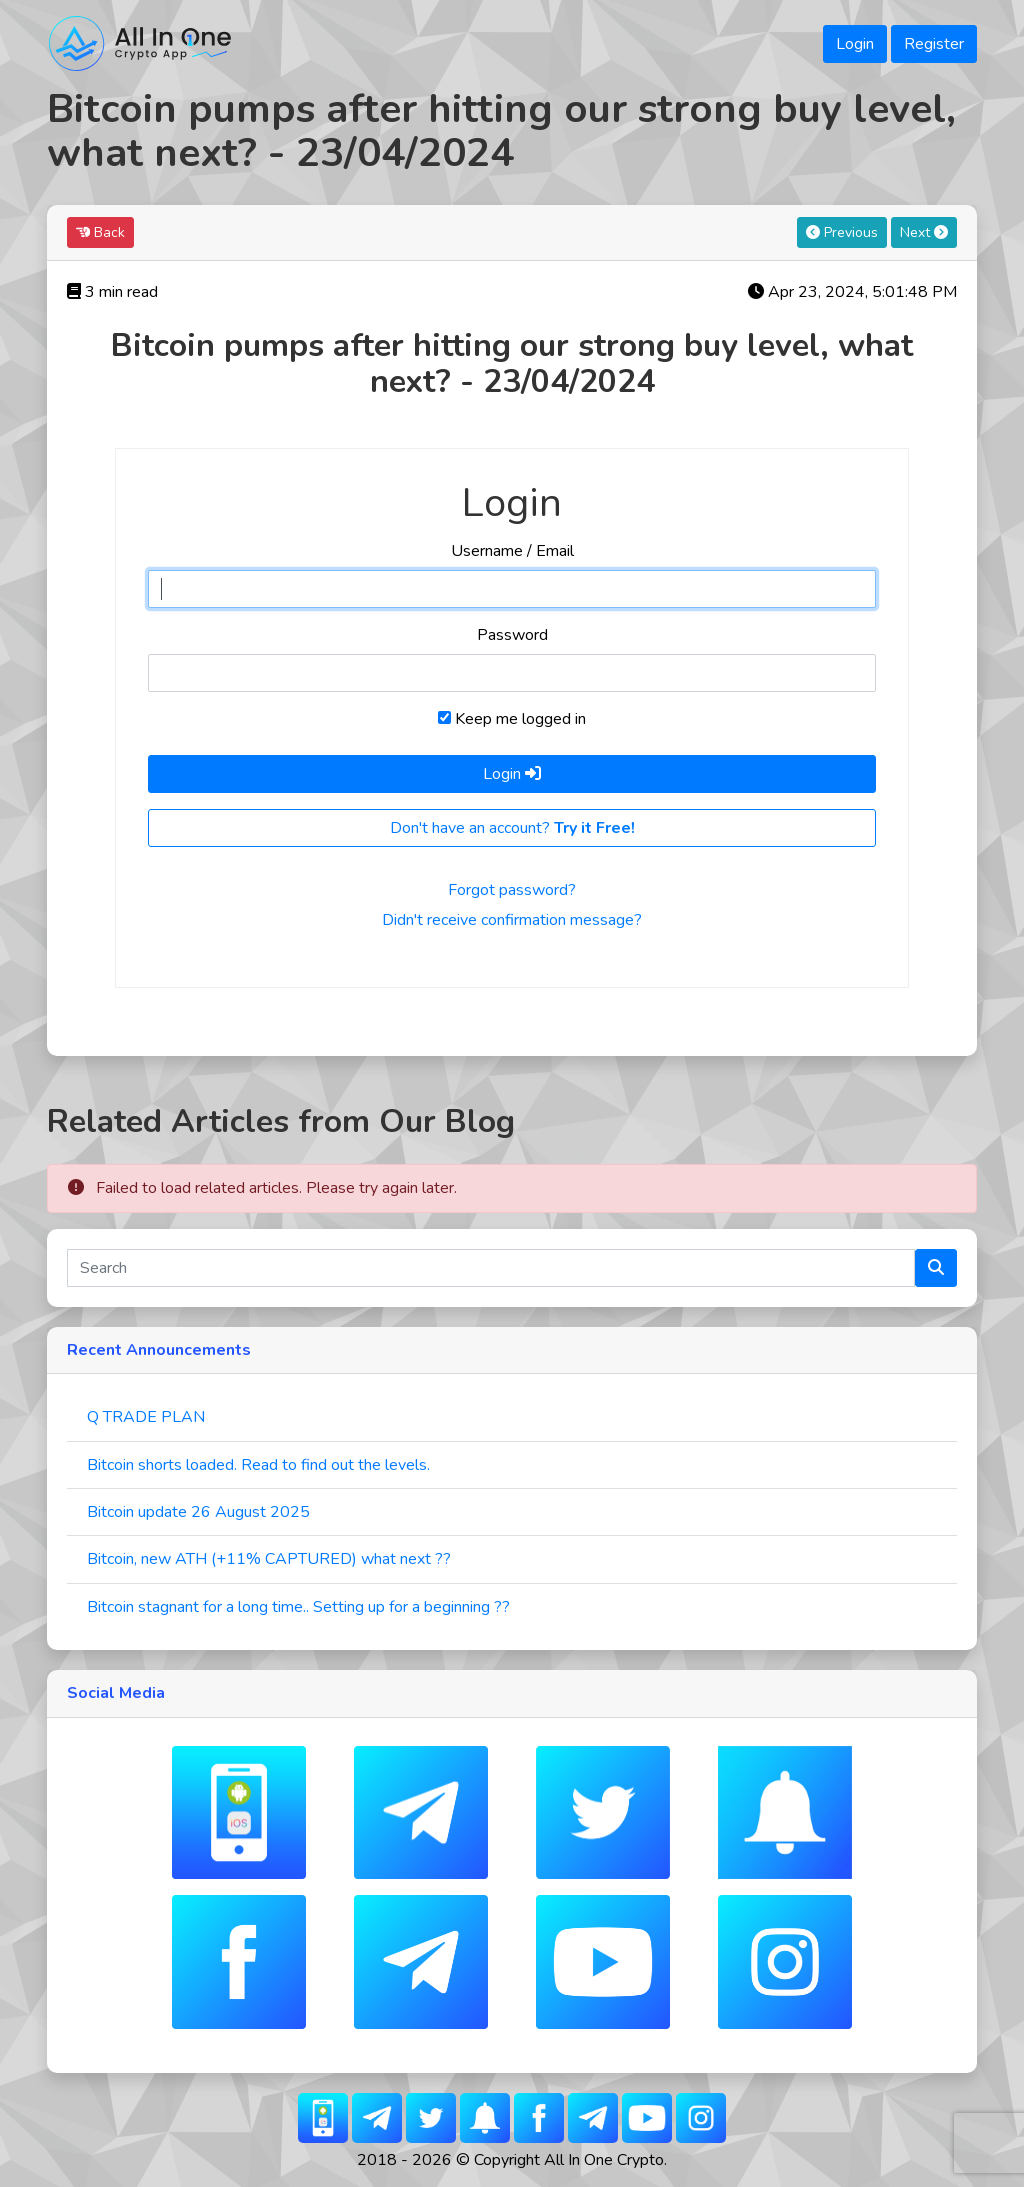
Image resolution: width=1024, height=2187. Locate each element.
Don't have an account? (512, 828)
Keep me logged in (512, 719)
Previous (842, 232)
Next (924, 232)
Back (100, 232)
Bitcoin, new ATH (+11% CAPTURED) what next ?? (269, 1559)
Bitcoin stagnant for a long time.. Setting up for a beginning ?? (298, 1607)
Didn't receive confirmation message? (512, 920)
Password (512, 635)
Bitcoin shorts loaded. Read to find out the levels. (258, 1465)
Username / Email (512, 551)
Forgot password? (512, 890)
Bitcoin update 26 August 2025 (198, 1512)
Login (855, 44)
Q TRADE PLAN (146, 1417)
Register (934, 44)
